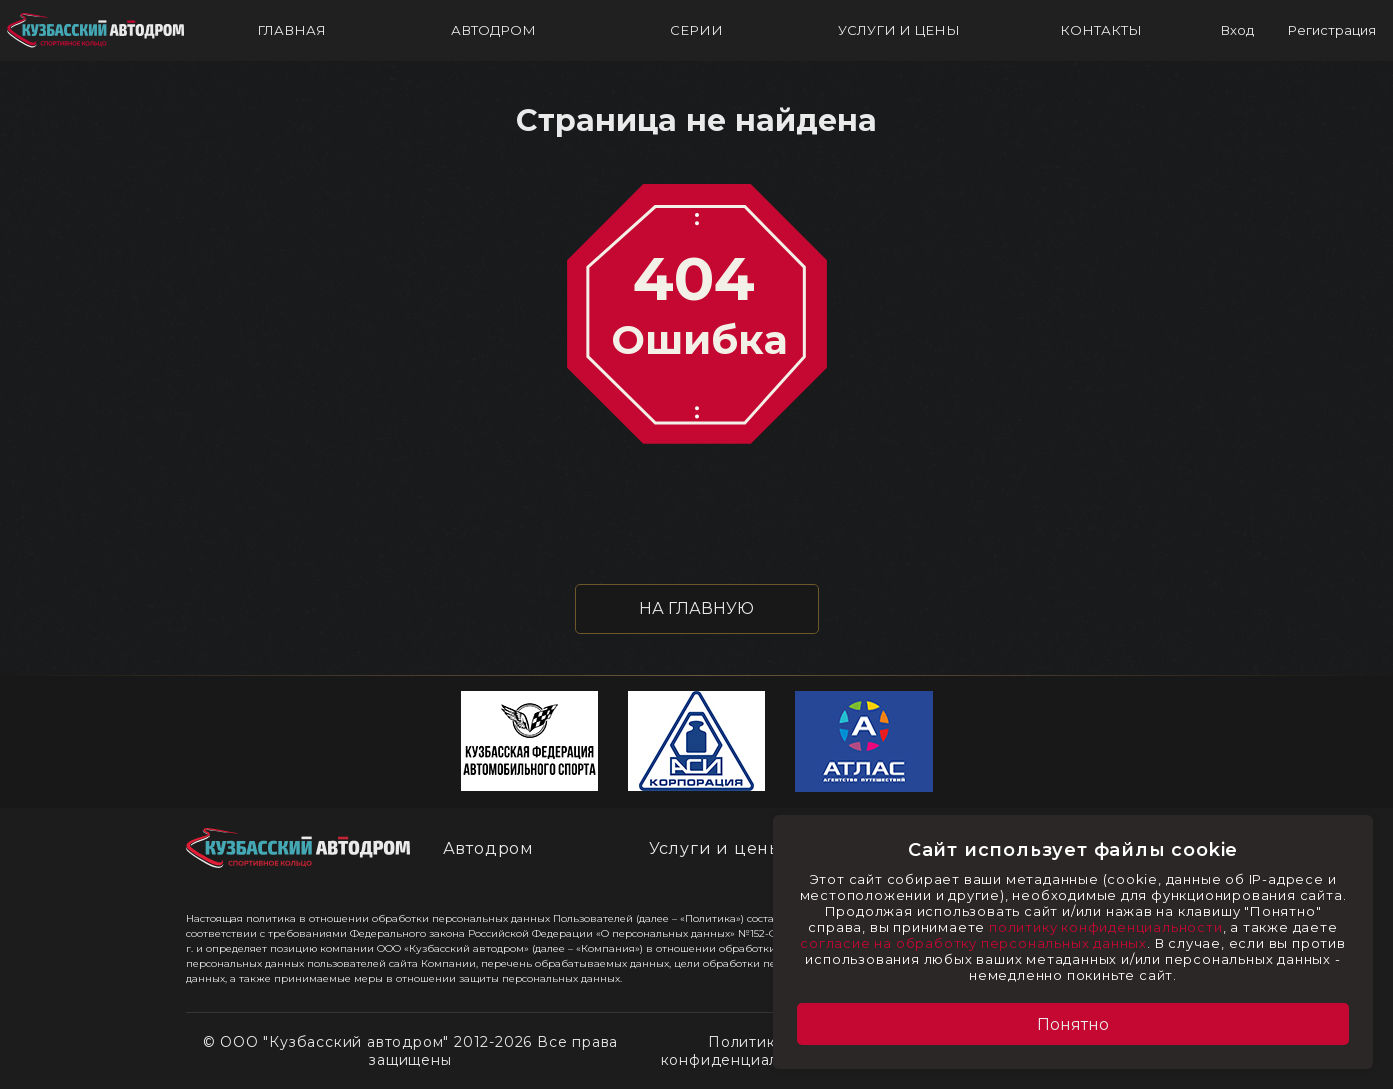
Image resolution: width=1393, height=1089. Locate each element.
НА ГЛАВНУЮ (696, 608)
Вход (1237, 30)
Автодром (488, 848)
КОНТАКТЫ (1101, 30)
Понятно (1073, 1024)
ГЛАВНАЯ (291, 30)
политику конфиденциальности (1106, 927)
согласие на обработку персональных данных (973, 943)
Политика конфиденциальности (746, 1051)
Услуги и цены (716, 848)
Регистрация (1331, 30)
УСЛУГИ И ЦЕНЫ (899, 30)
